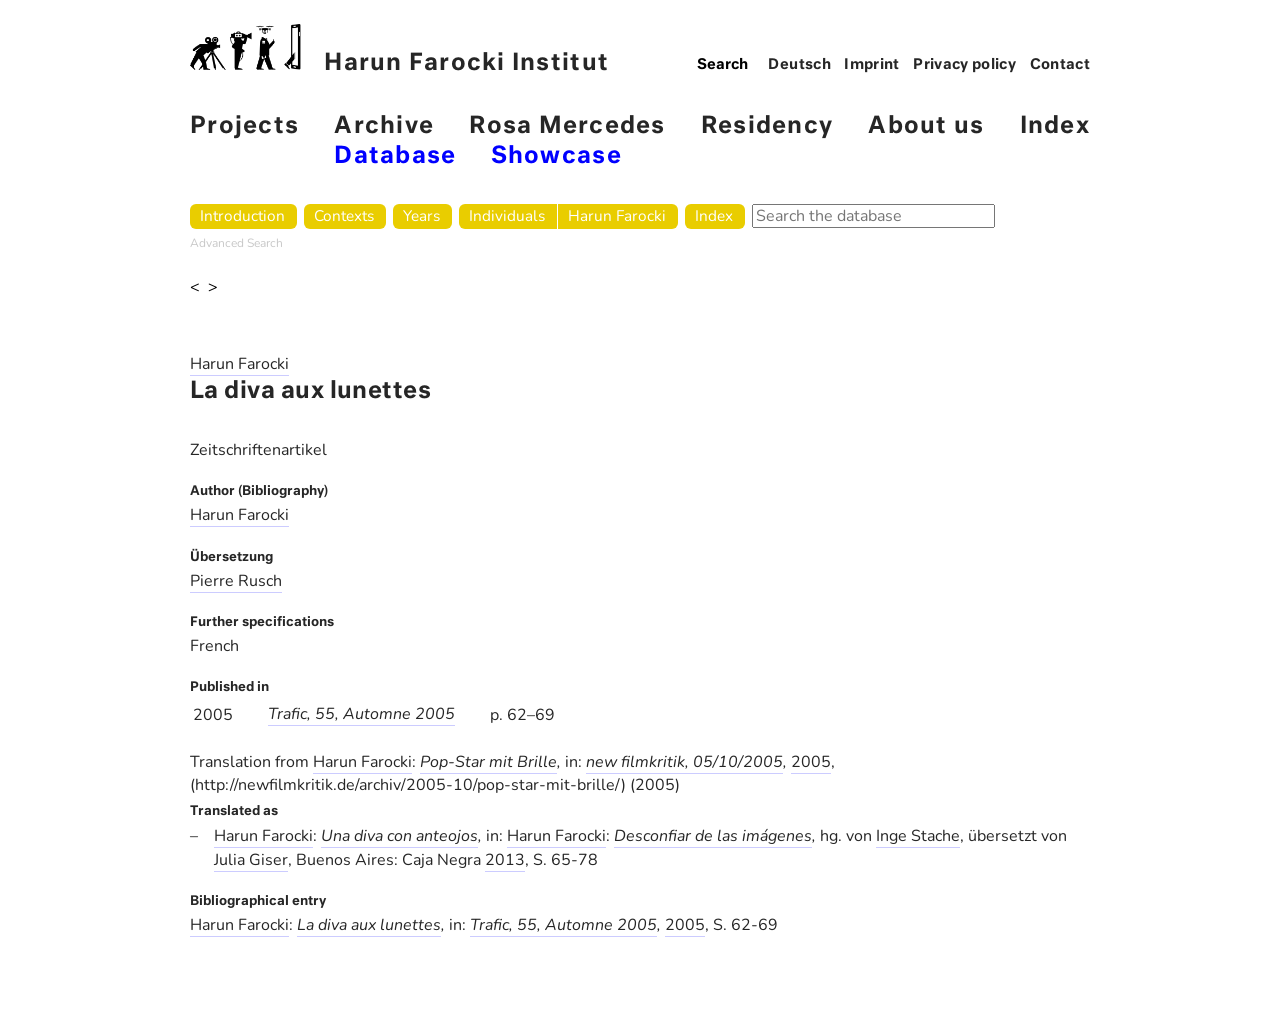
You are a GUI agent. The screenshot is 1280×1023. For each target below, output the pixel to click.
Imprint (872, 65)
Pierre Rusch (236, 581)
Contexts (344, 215)
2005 (811, 762)
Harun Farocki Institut (399, 49)
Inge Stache (918, 836)
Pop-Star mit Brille (488, 762)
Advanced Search (236, 243)
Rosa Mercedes (567, 126)
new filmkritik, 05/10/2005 (684, 762)
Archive (384, 126)
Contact (1060, 65)
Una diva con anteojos (399, 836)
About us (926, 126)
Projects (244, 126)
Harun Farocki (617, 215)
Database (395, 156)
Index (1055, 126)
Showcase (556, 156)
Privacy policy (964, 65)
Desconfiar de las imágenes (713, 836)
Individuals (507, 215)
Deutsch (799, 65)
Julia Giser (251, 860)
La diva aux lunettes (369, 925)
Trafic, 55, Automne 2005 (361, 714)
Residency (767, 126)
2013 (505, 860)
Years (421, 215)
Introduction (242, 215)
